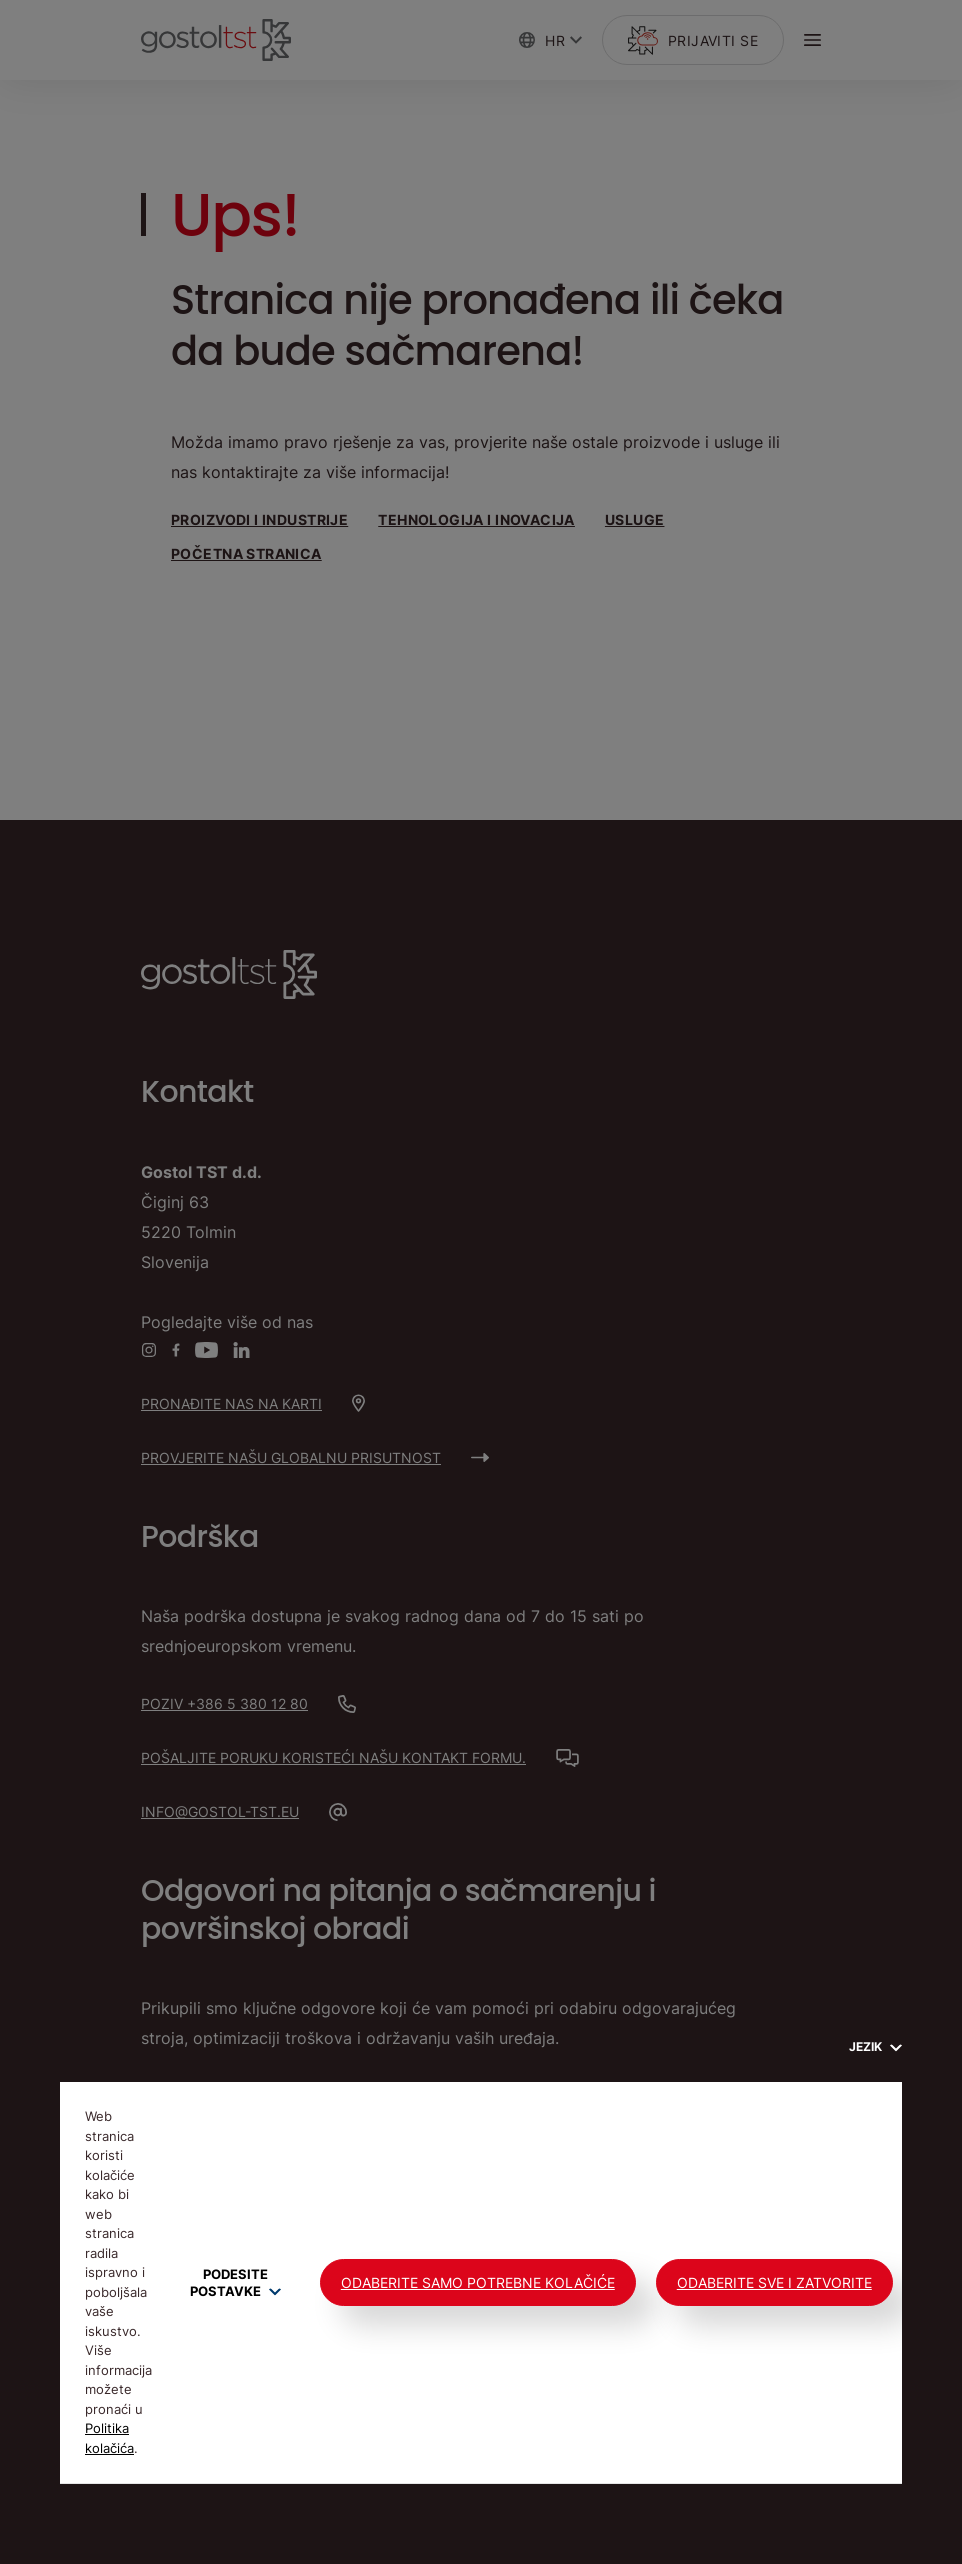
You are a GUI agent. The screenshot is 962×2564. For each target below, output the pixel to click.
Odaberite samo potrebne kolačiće (478, 2282)
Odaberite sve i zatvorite (774, 2282)
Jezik (875, 2046)
